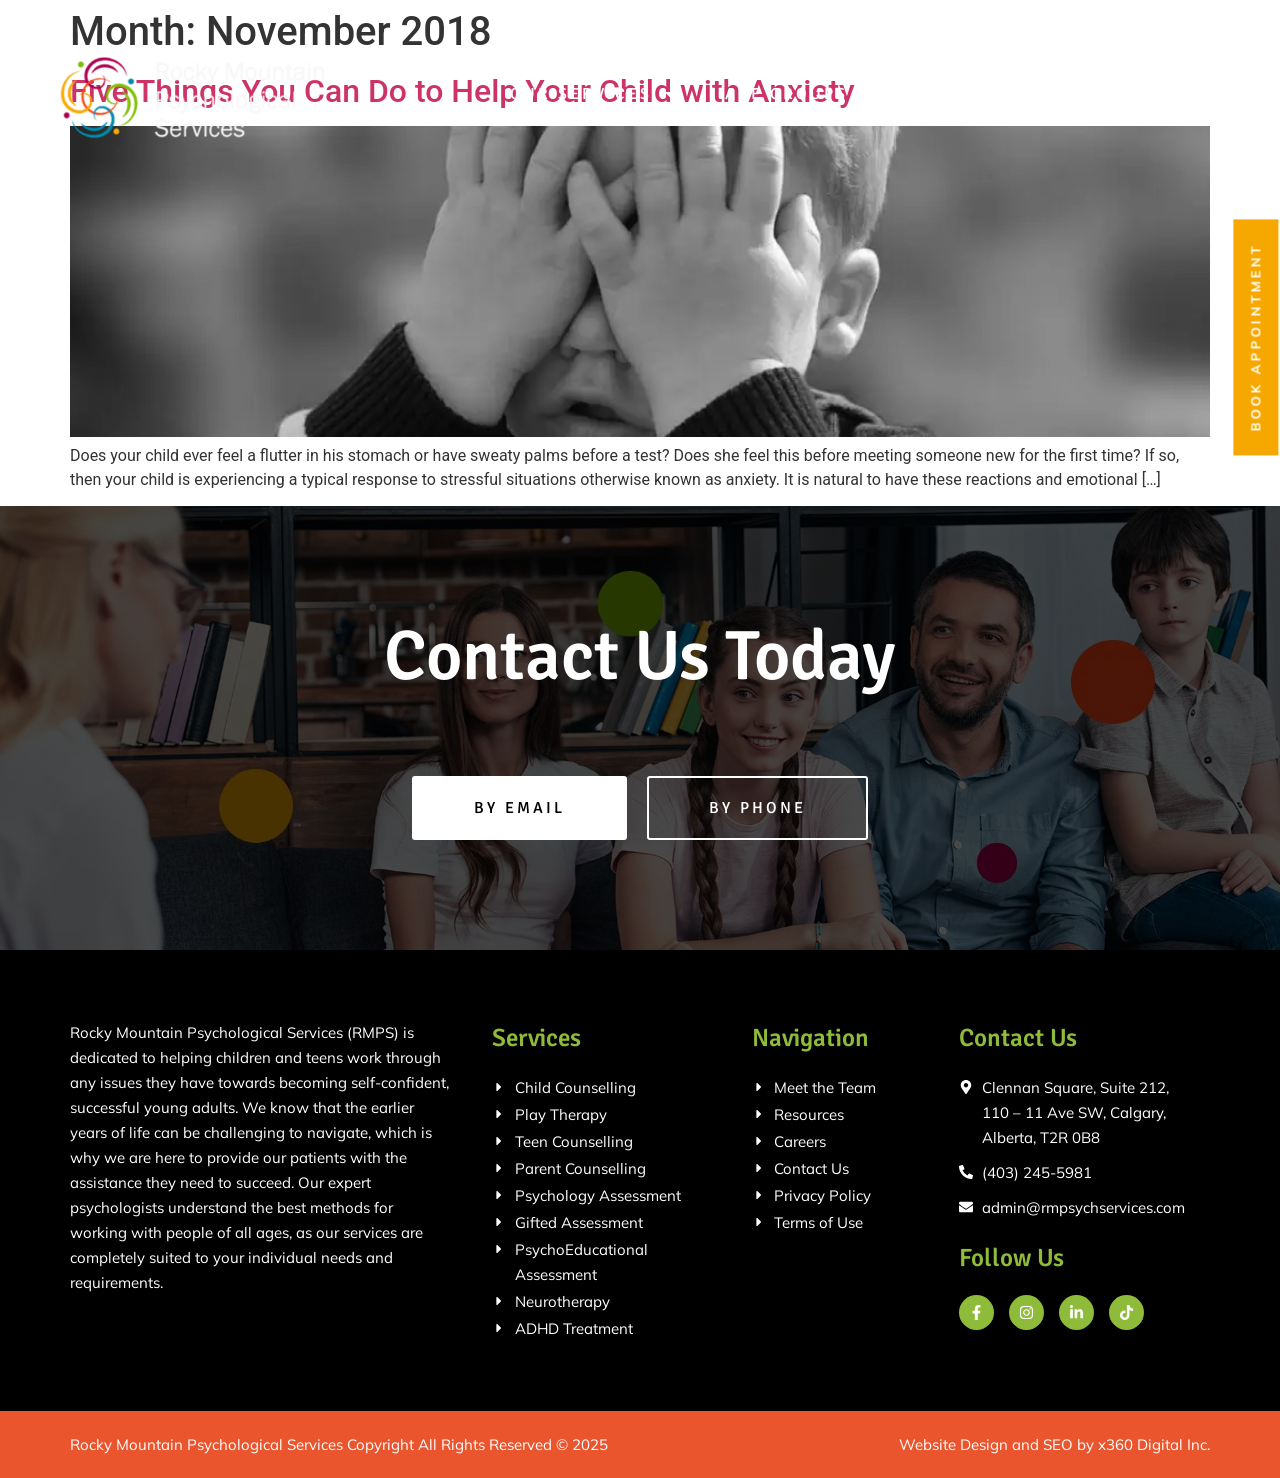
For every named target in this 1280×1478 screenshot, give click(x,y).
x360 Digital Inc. (1154, 1444)
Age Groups (799, 94)
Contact (1166, 94)
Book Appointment (1256, 338)
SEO (1058, 1444)
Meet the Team (998, 94)
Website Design (953, 1444)
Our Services (594, 94)
